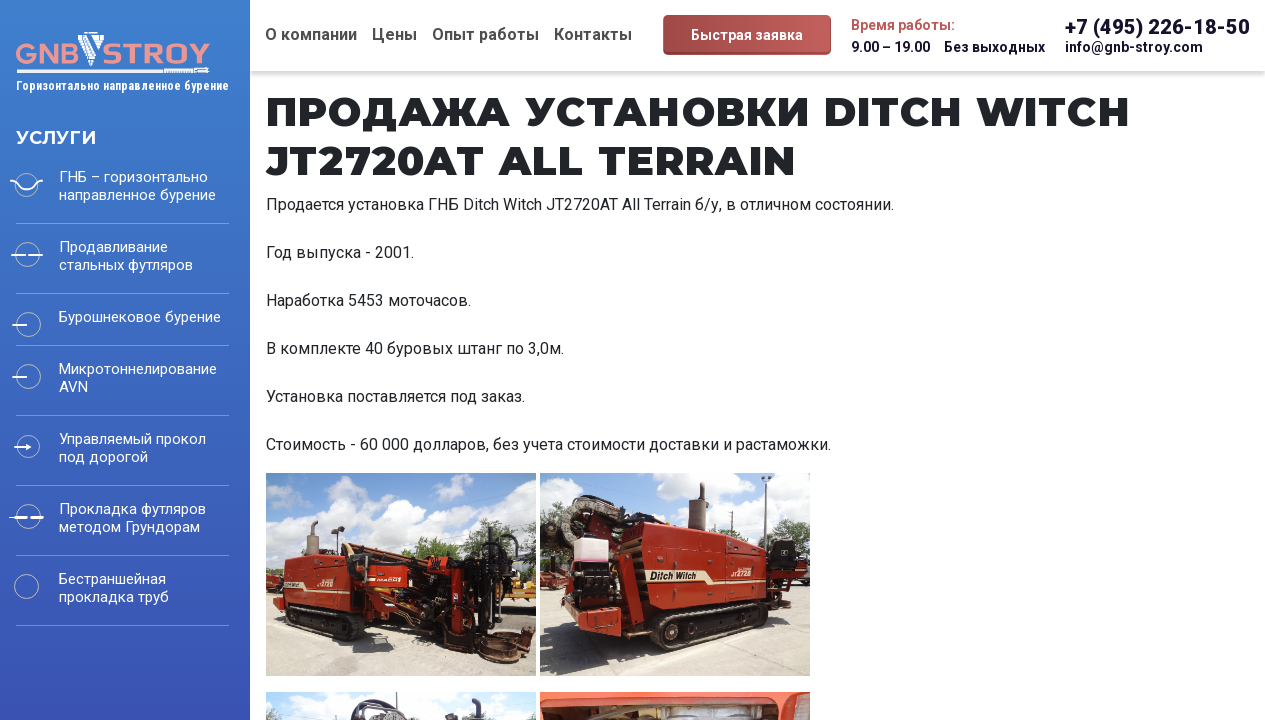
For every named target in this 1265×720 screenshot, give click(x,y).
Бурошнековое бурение (140, 317)
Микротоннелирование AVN (138, 378)
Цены (394, 34)
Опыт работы (485, 34)
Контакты (593, 34)
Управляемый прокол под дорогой (132, 448)
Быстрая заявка (747, 35)
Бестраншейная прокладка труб (114, 588)
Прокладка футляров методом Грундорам (132, 518)
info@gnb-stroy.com (1134, 47)
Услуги (56, 138)
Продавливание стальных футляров (126, 256)
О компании (311, 34)
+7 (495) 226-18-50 (1157, 27)
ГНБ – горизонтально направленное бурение (137, 186)
